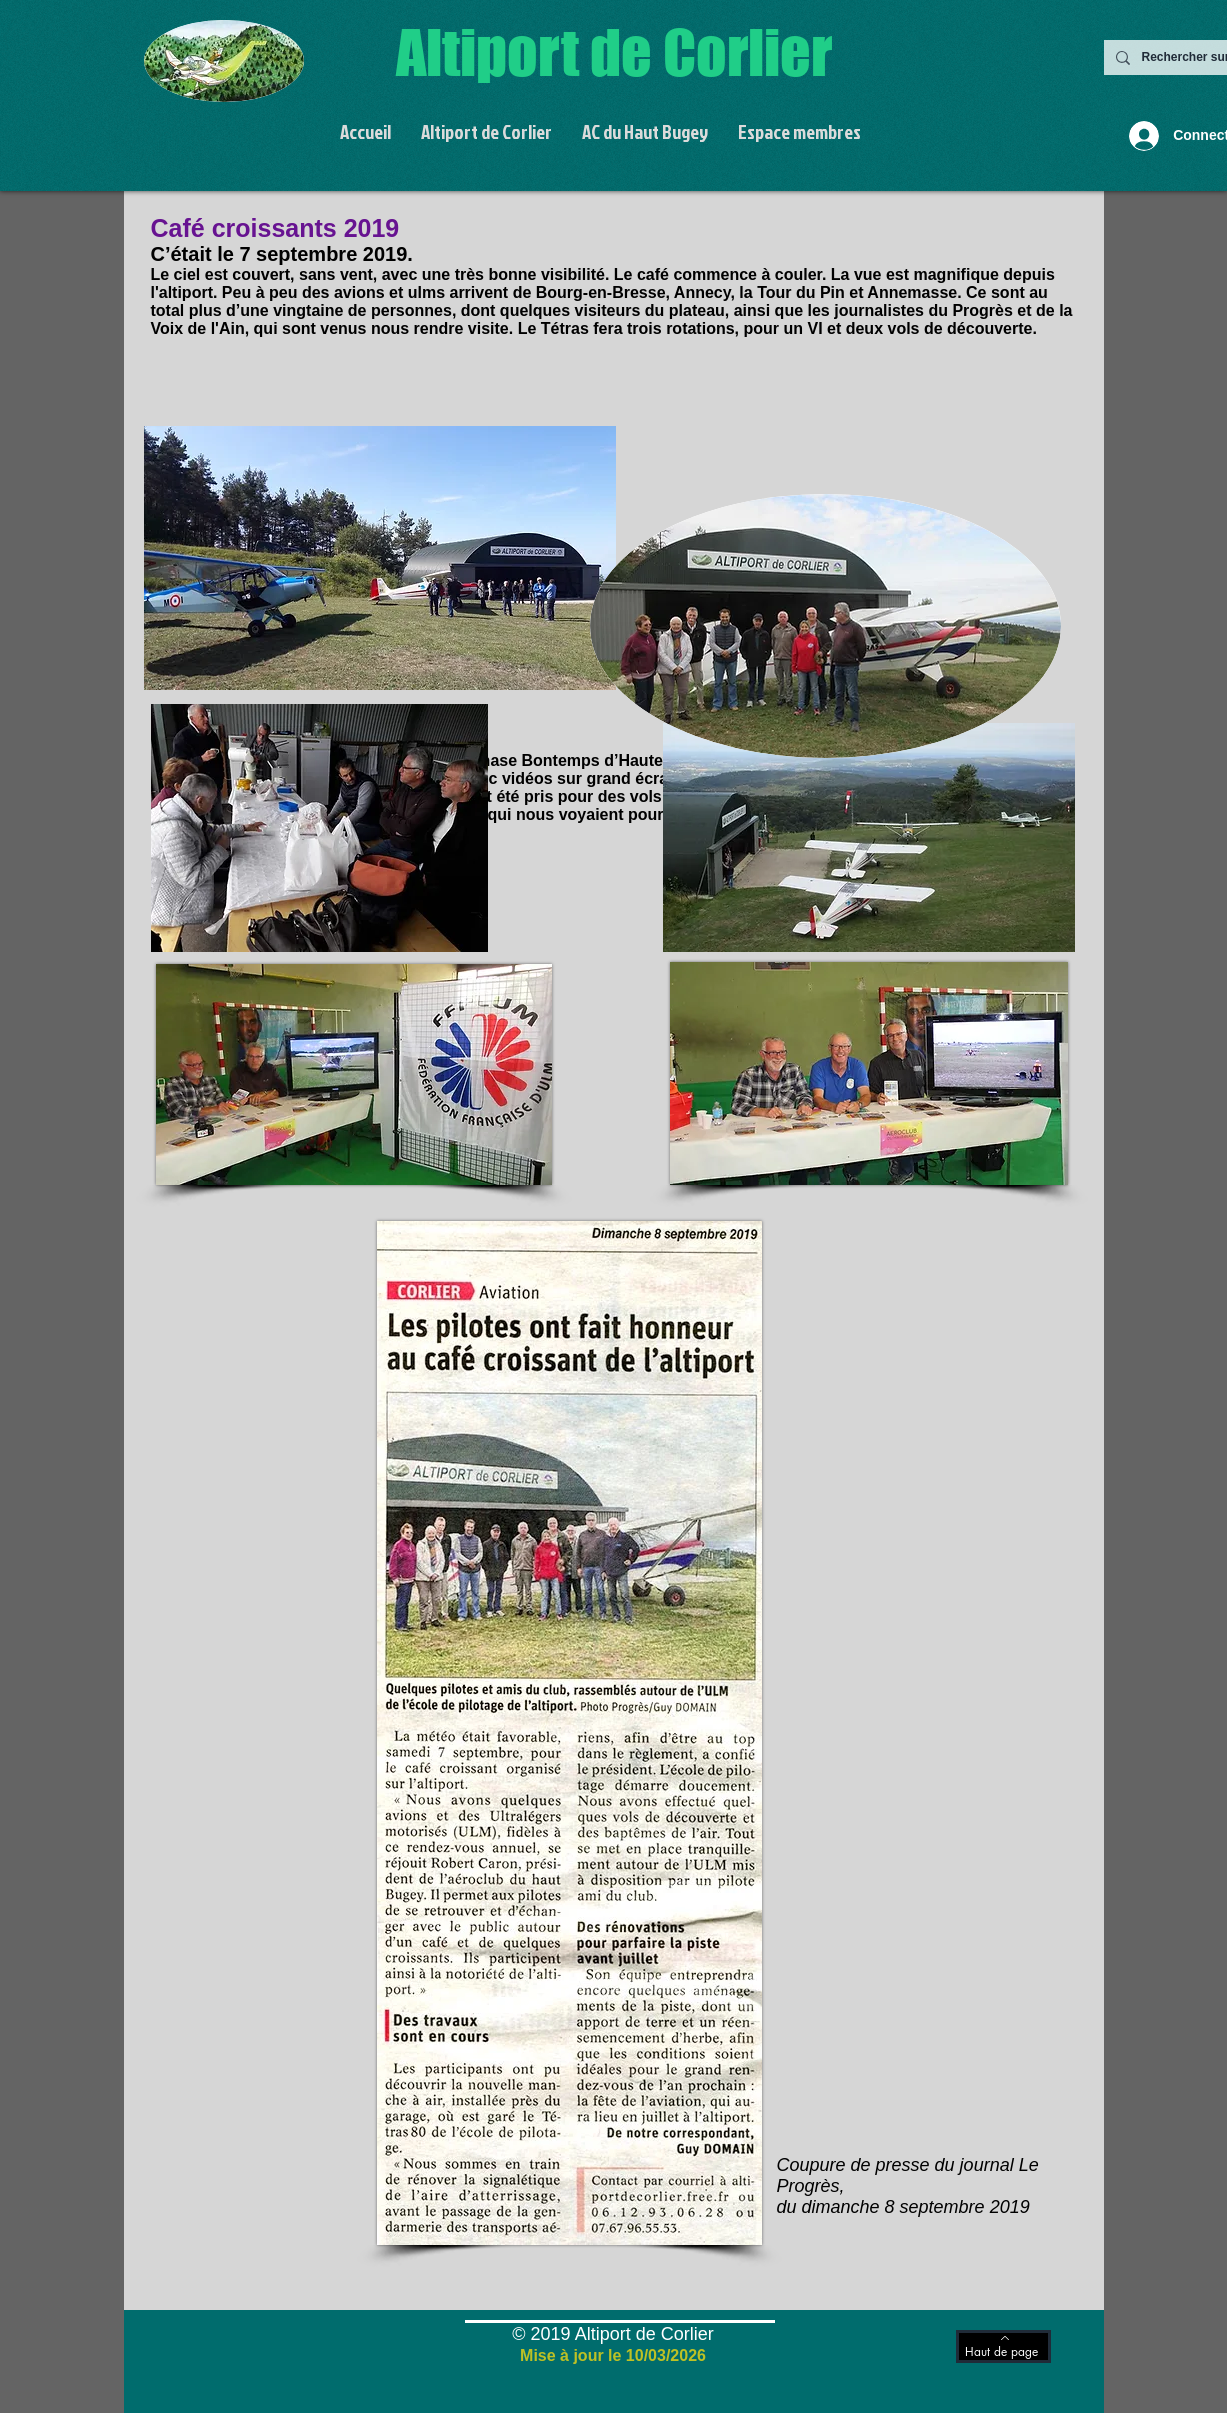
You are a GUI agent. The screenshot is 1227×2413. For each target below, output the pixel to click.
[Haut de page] (1003, 2346)
